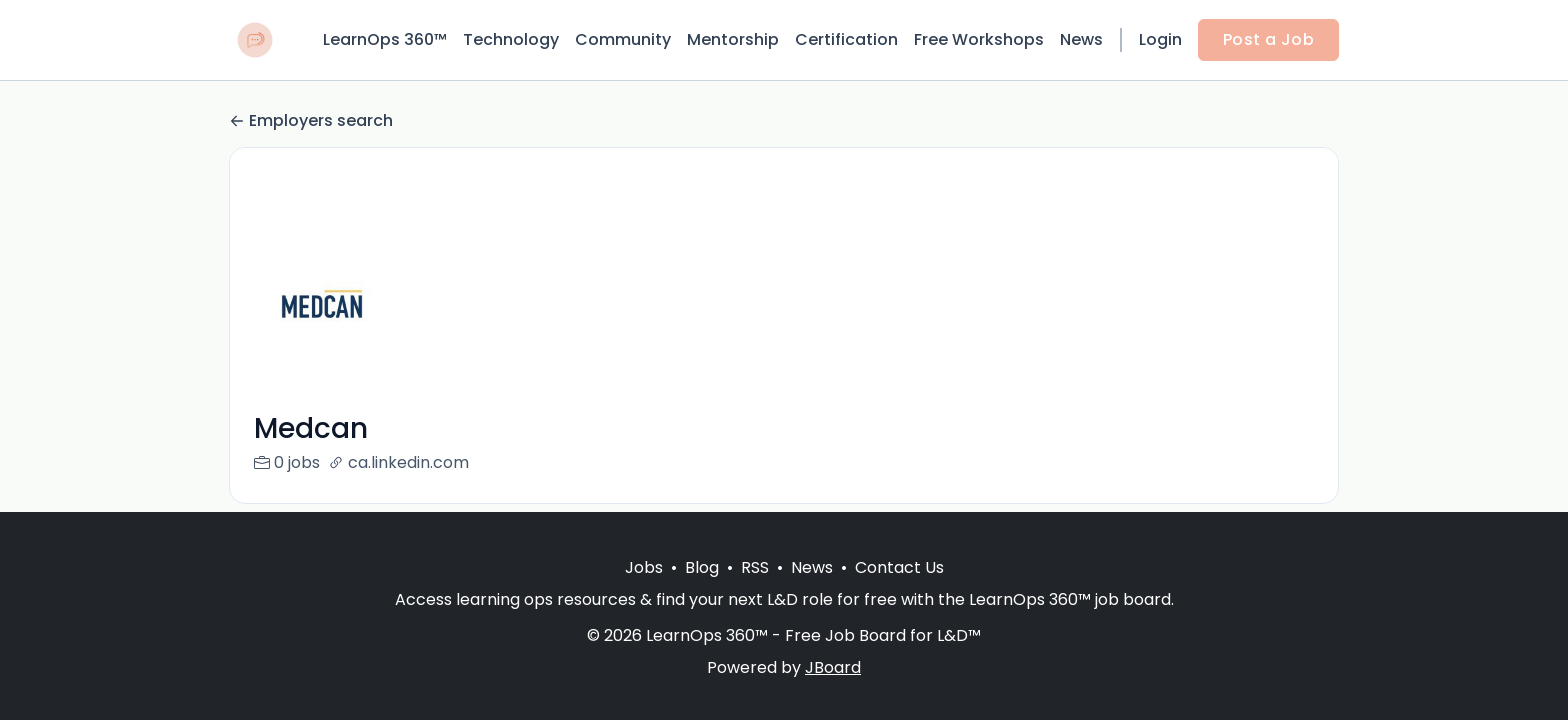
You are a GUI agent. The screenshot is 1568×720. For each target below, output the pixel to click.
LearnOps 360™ (385, 39)
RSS (755, 567)
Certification (846, 39)
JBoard (833, 667)
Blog (702, 567)
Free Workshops (979, 39)
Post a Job (1268, 39)
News (1081, 39)
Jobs (644, 567)
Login (1160, 39)
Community (623, 39)
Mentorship (733, 39)
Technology (511, 39)
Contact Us (899, 567)
